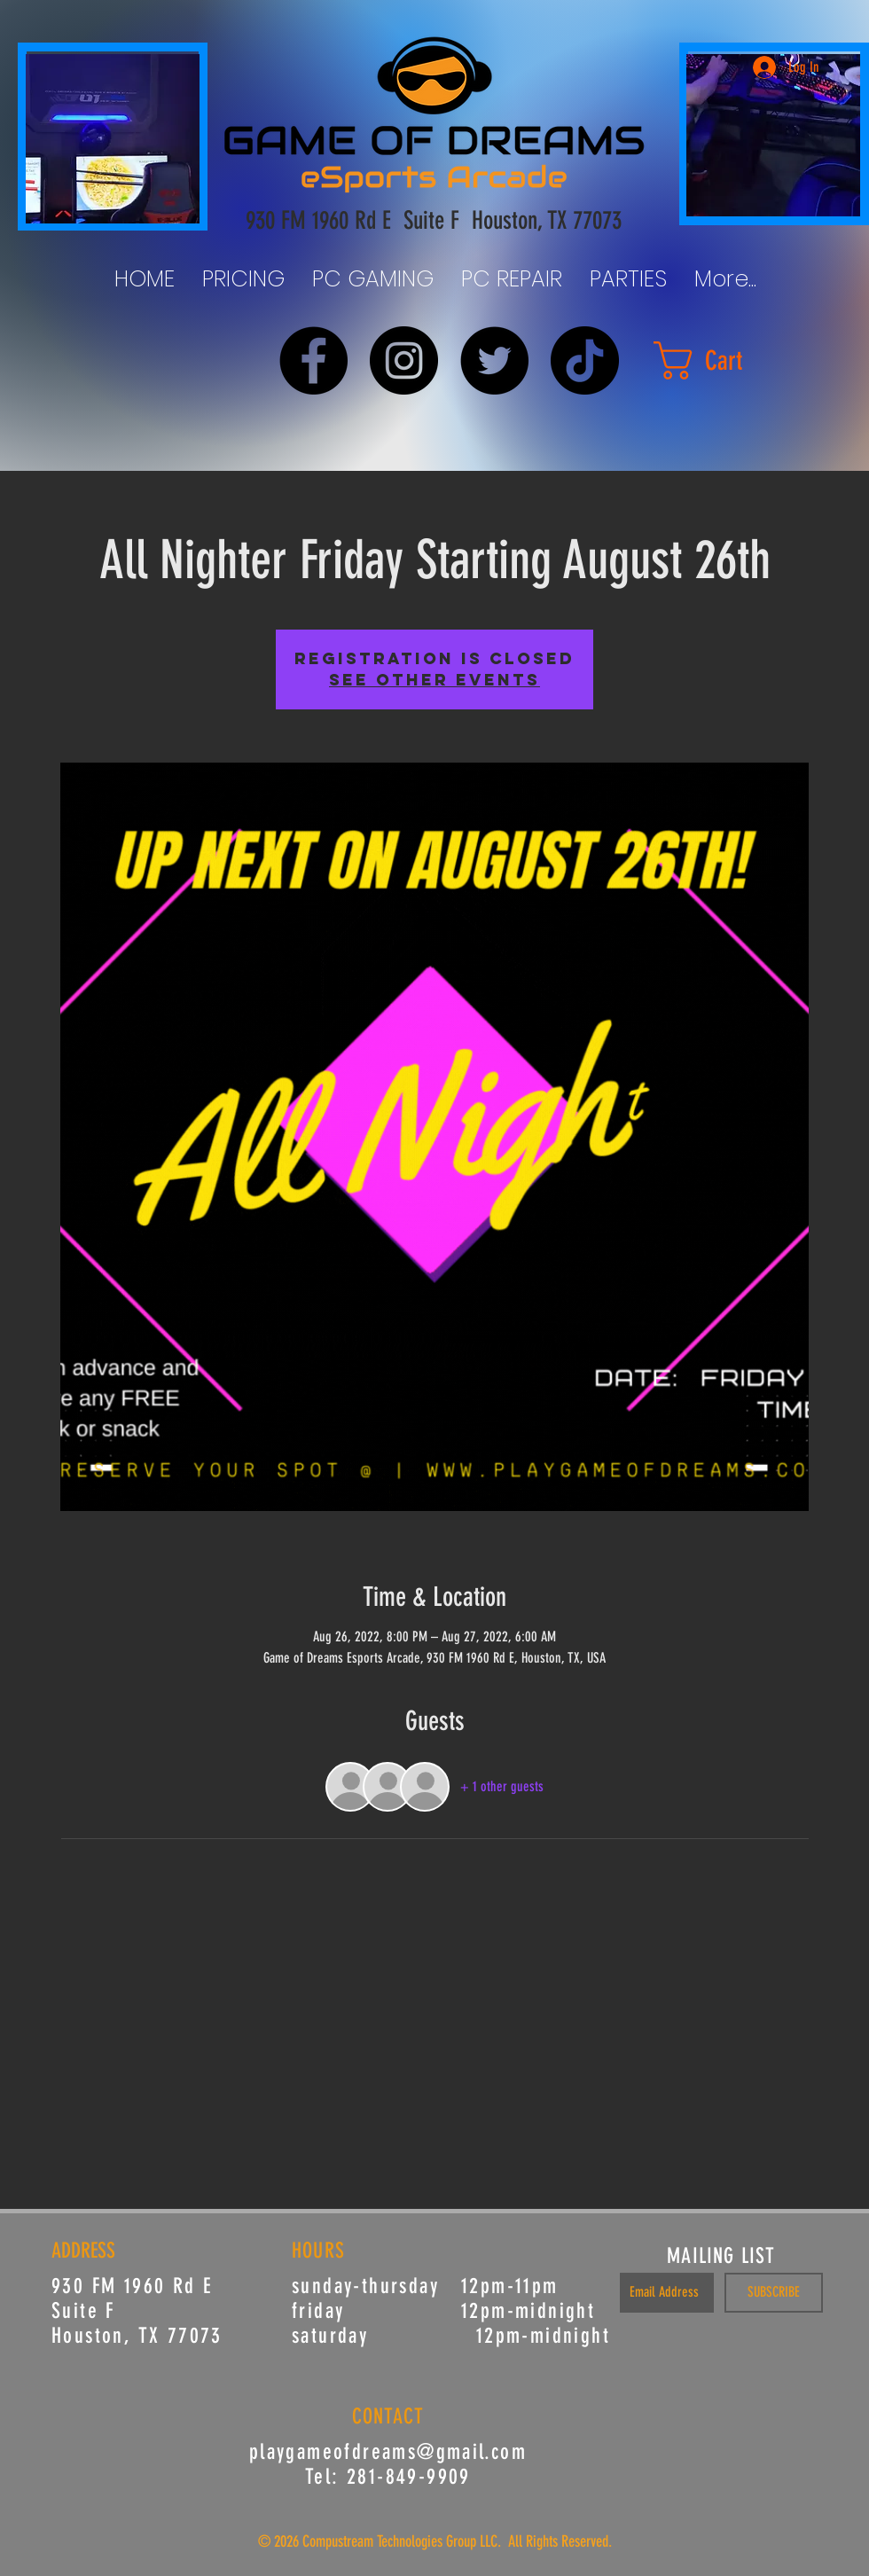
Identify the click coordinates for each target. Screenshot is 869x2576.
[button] (719, 360)
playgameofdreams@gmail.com (388, 2451)
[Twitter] (494, 360)
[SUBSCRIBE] (773, 2293)
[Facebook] (313, 360)
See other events (434, 679)
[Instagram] (404, 360)
